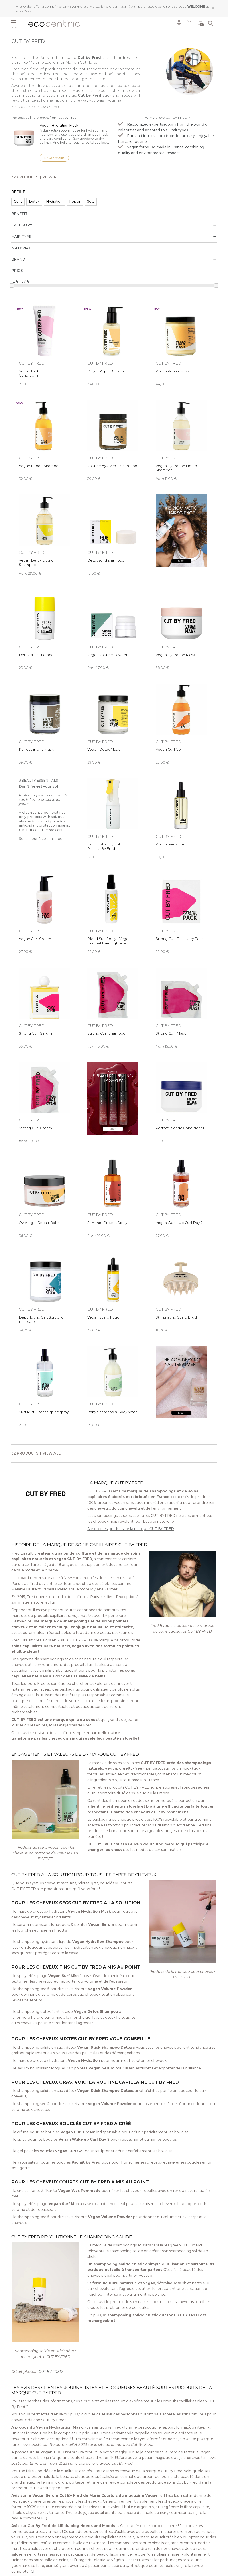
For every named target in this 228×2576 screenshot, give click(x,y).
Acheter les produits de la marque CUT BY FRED (130, 1529)
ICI (43, 2518)
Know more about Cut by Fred (35, 107)
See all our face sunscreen (42, 838)
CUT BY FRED (51, 2372)
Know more (54, 157)
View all (52, 177)
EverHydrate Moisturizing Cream (94, 6)
